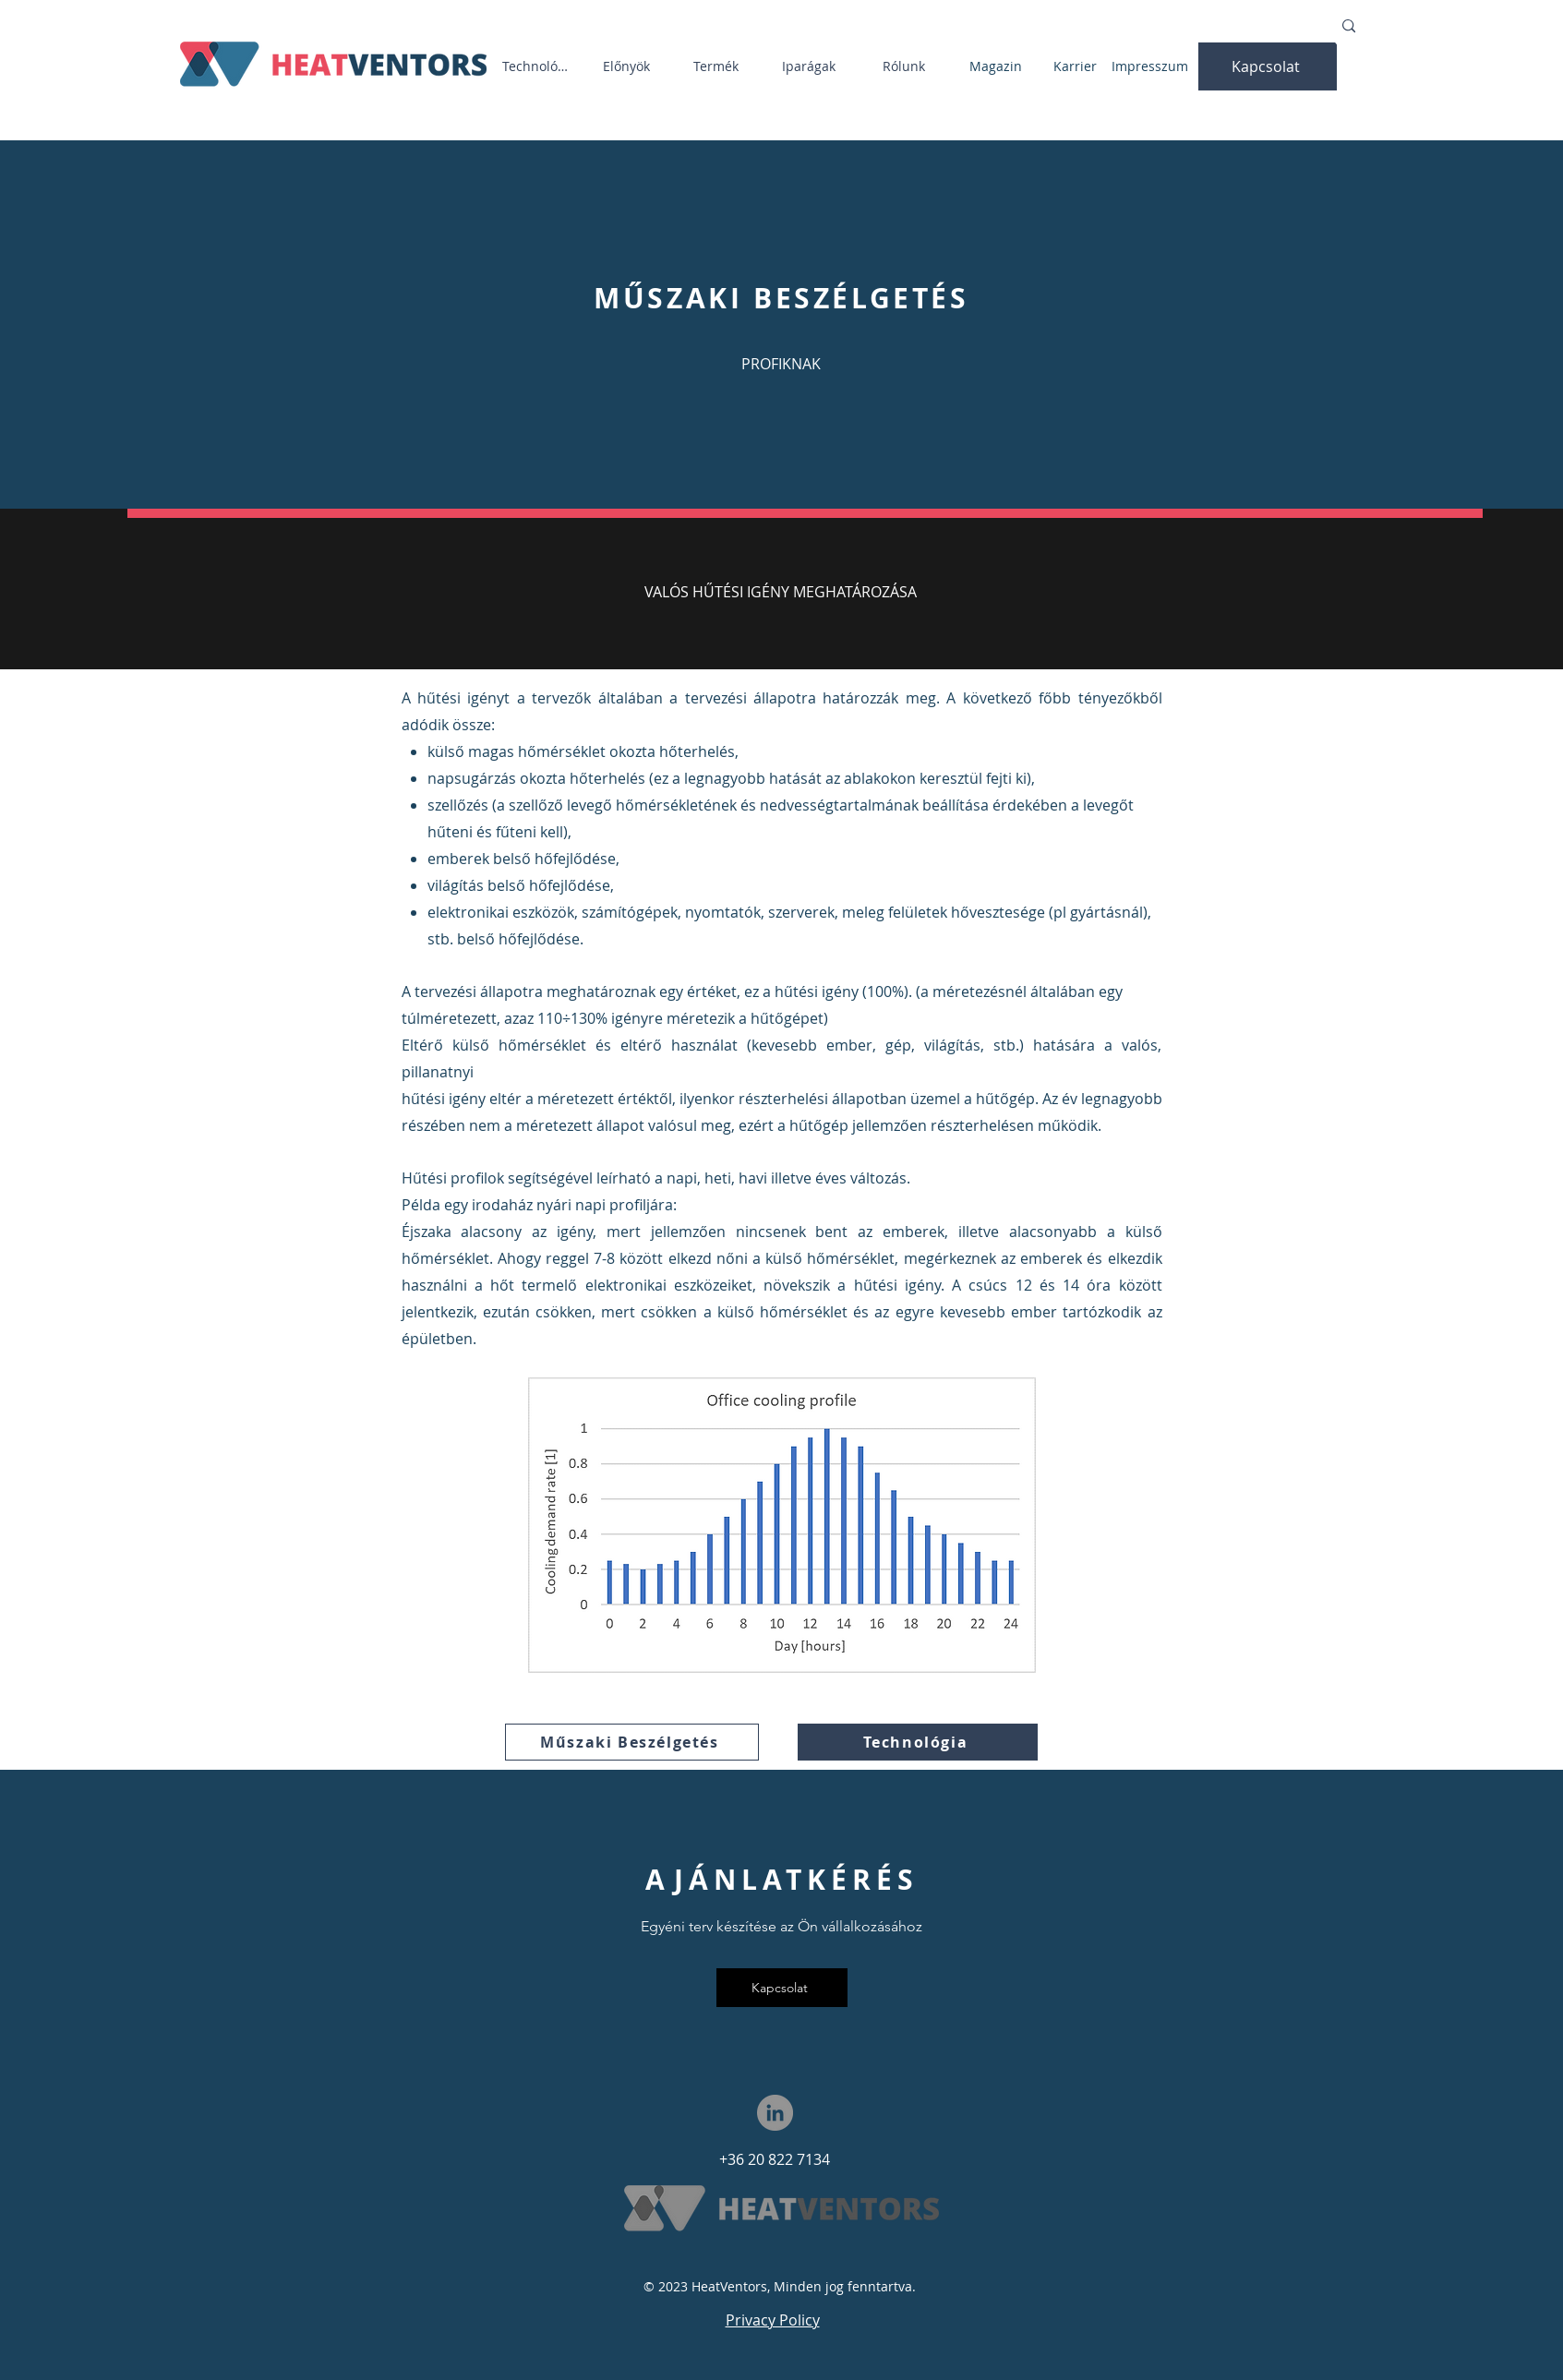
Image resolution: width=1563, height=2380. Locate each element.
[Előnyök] (629, 66)
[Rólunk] (906, 66)
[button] (1267, 66)
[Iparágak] (811, 66)
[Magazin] (997, 66)
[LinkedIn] (775, 2113)
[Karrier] (1077, 66)
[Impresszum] (1151, 66)
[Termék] (717, 66)
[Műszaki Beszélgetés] (632, 1742)
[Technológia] (540, 66)
